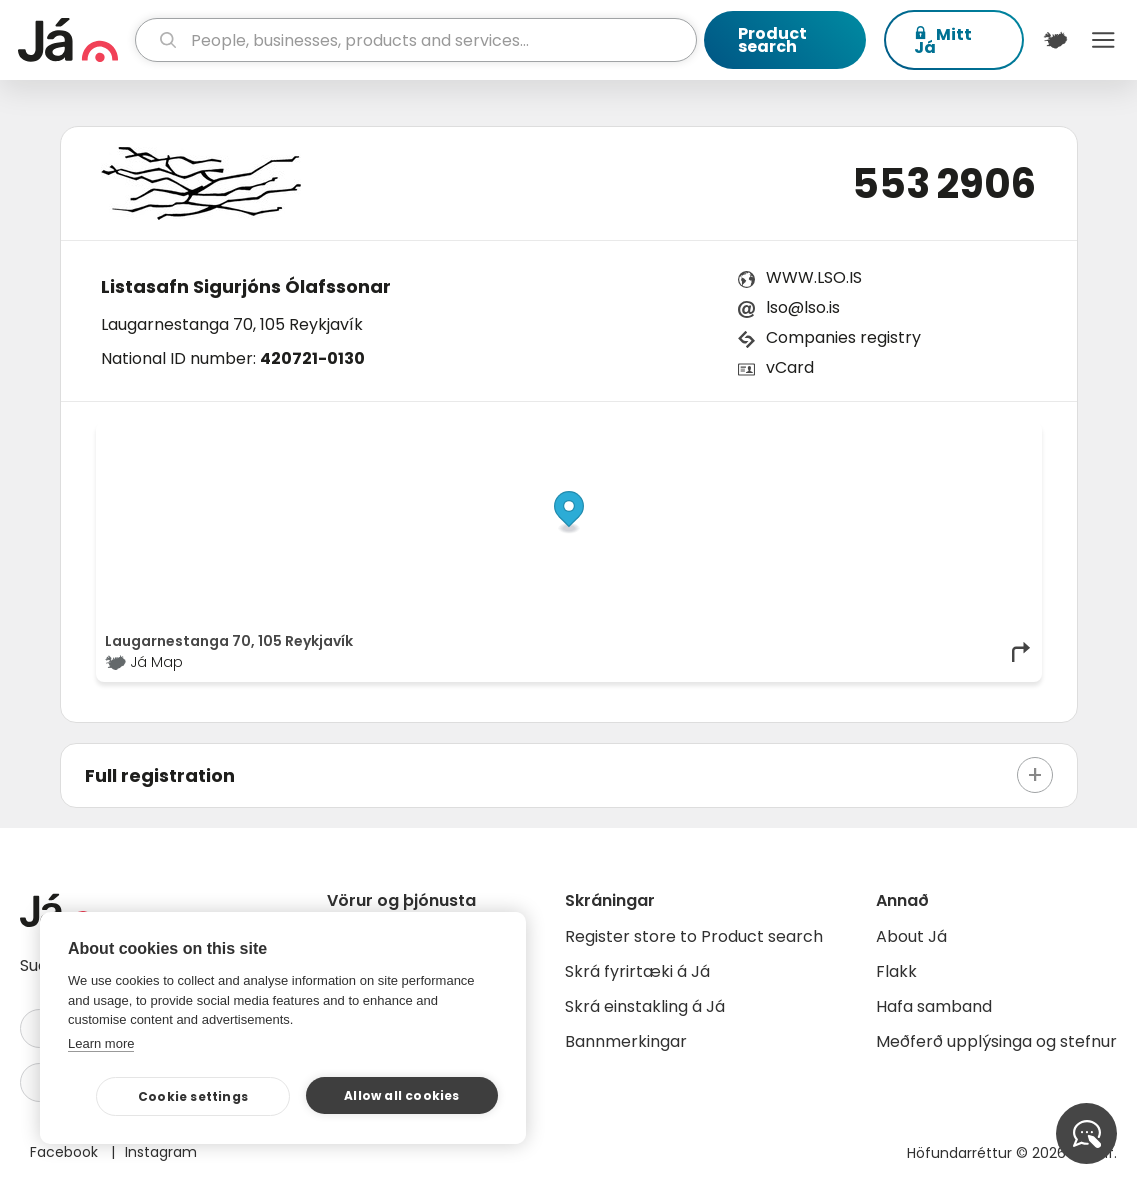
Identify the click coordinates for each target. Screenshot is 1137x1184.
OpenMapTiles (994, 436)
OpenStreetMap (897, 436)
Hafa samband (934, 1006)
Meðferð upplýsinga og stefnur (996, 1041)
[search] (416, 40)
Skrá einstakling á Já (645, 1006)
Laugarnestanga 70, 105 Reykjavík (232, 324)
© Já (826, 436)
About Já (911, 936)
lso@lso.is (803, 307)
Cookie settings (193, 1096)
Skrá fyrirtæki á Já (637, 971)
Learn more (101, 1043)
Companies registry (843, 337)
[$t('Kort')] (1056, 40)
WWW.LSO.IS (814, 277)
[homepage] (74, 40)
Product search (772, 40)
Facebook (66, 1152)
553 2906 (944, 184)
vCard (790, 367)
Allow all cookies (401, 1095)
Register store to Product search (694, 936)
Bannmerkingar (626, 1041)
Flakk (896, 971)
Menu (1103, 40)
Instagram (161, 1152)
